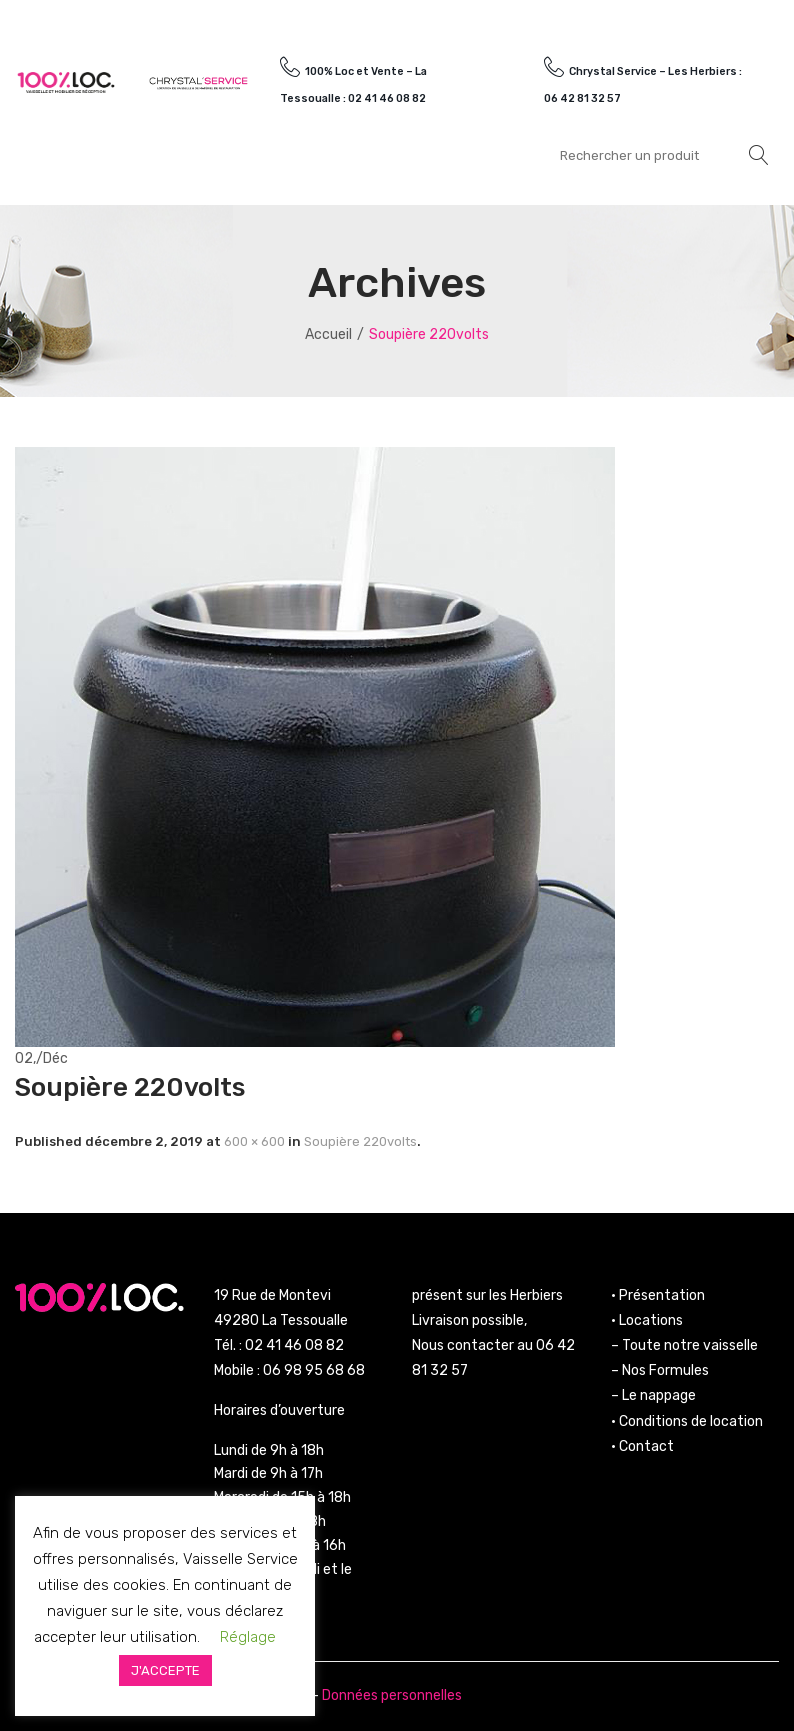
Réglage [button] (248, 1637)
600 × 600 (254, 1141)
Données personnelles (392, 1695)
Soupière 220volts (360, 1141)
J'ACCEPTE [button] (165, 1670)
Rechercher (759, 155)
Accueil (328, 334)
